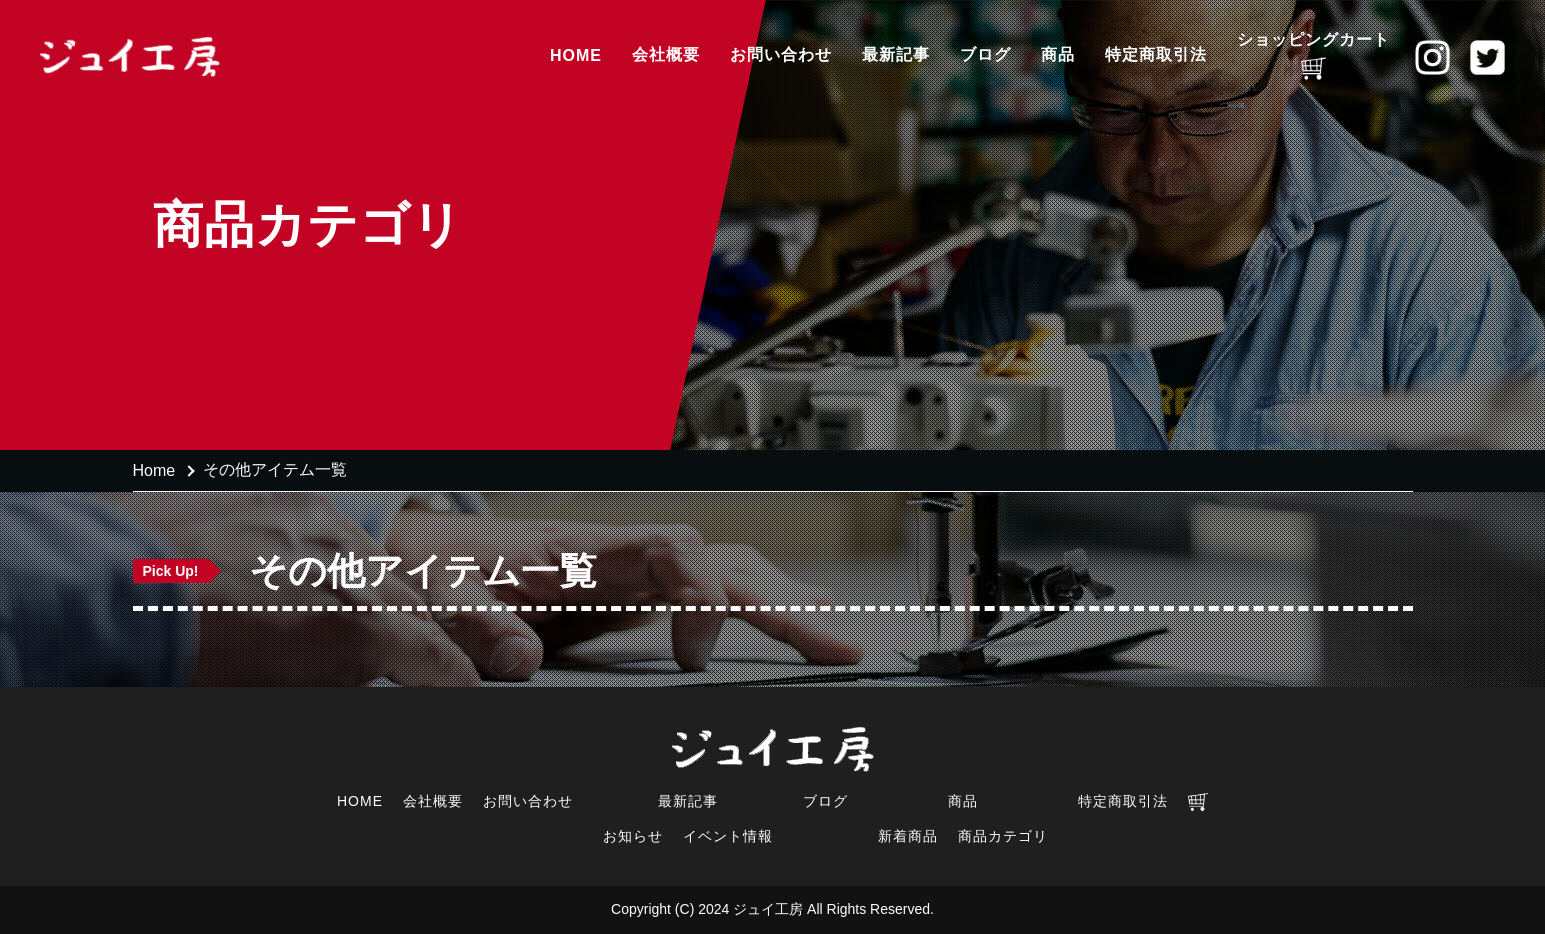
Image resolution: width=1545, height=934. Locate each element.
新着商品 (908, 836)
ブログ (985, 54)
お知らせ (633, 836)
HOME (576, 55)
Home (154, 470)
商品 (1058, 54)
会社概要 (666, 54)
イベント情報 (728, 836)
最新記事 (896, 54)
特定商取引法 (1156, 54)
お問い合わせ (781, 54)
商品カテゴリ (1003, 836)
